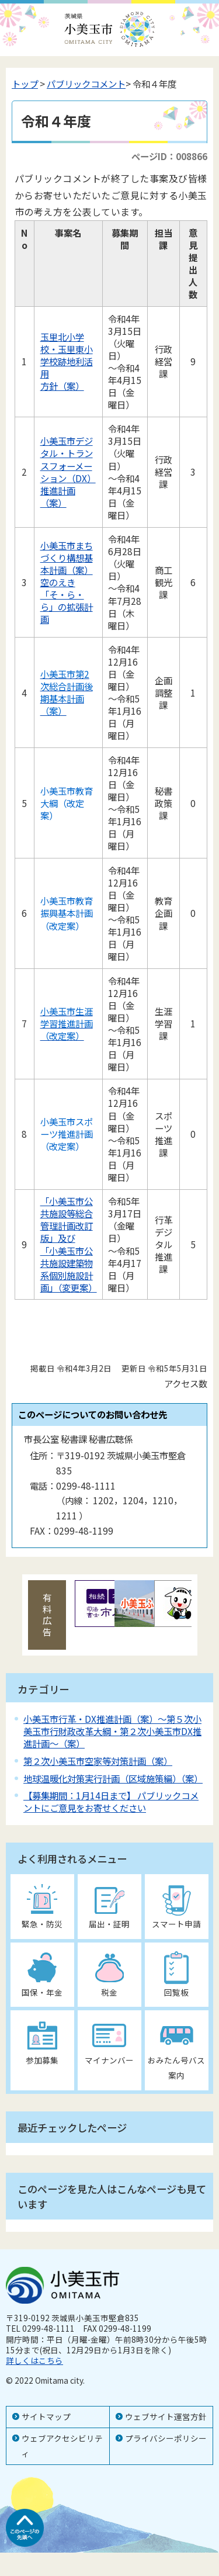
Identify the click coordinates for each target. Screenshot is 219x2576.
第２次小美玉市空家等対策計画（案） (97, 1760)
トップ (25, 83)
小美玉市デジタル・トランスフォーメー (66, 453)
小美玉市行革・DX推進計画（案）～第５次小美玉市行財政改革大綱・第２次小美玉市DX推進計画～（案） (112, 1731)
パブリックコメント (86, 83)
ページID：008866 (169, 156)
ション (53, 478)
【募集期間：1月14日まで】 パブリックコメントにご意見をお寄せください (111, 1801)
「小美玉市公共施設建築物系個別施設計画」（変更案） (68, 1269)
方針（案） (62, 385)
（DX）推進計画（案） (68, 490)
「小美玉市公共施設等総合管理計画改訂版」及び (66, 1219)
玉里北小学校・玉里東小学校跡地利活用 (66, 355)
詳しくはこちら (34, 2360)
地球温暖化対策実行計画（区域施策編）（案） (113, 1778)
